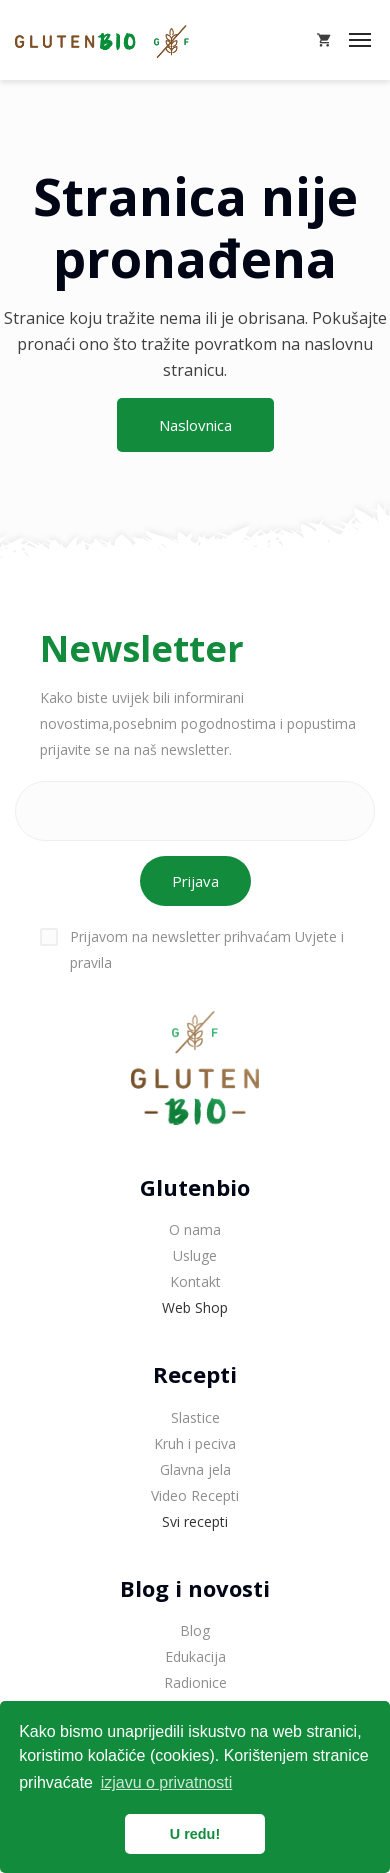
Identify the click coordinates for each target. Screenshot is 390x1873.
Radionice (195, 1682)
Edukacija (195, 1656)
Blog (195, 1630)
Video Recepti (195, 1495)
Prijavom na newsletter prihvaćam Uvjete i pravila (192, 949)
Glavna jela (195, 1469)
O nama (195, 1229)
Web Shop (195, 1307)
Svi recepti (195, 1521)
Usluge (195, 1255)
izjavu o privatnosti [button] (167, 1782)
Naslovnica (195, 425)
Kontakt (195, 1281)
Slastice (195, 1417)
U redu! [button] (195, 1834)
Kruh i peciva (195, 1443)
